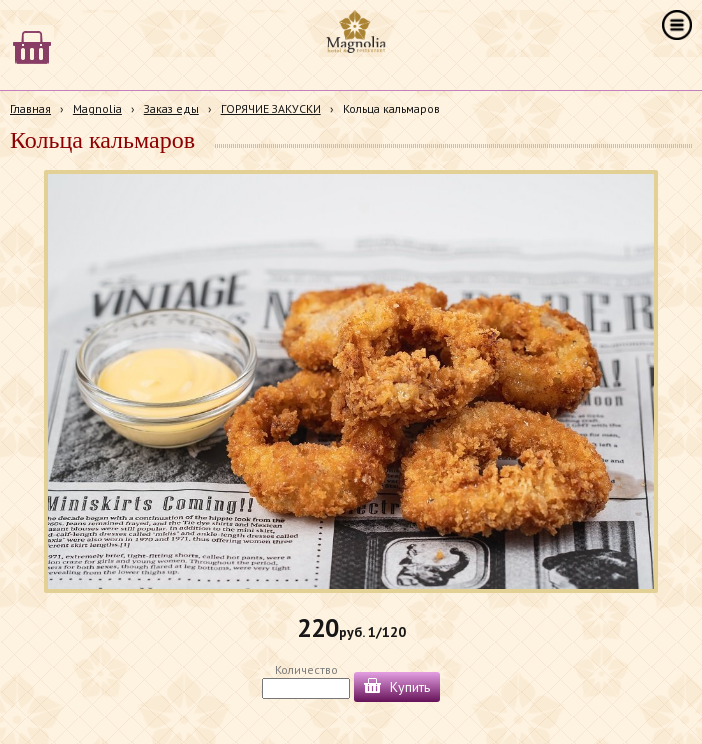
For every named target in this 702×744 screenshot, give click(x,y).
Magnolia (97, 108)
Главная (30, 108)
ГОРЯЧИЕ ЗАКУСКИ (271, 108)
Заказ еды (171, 108)
